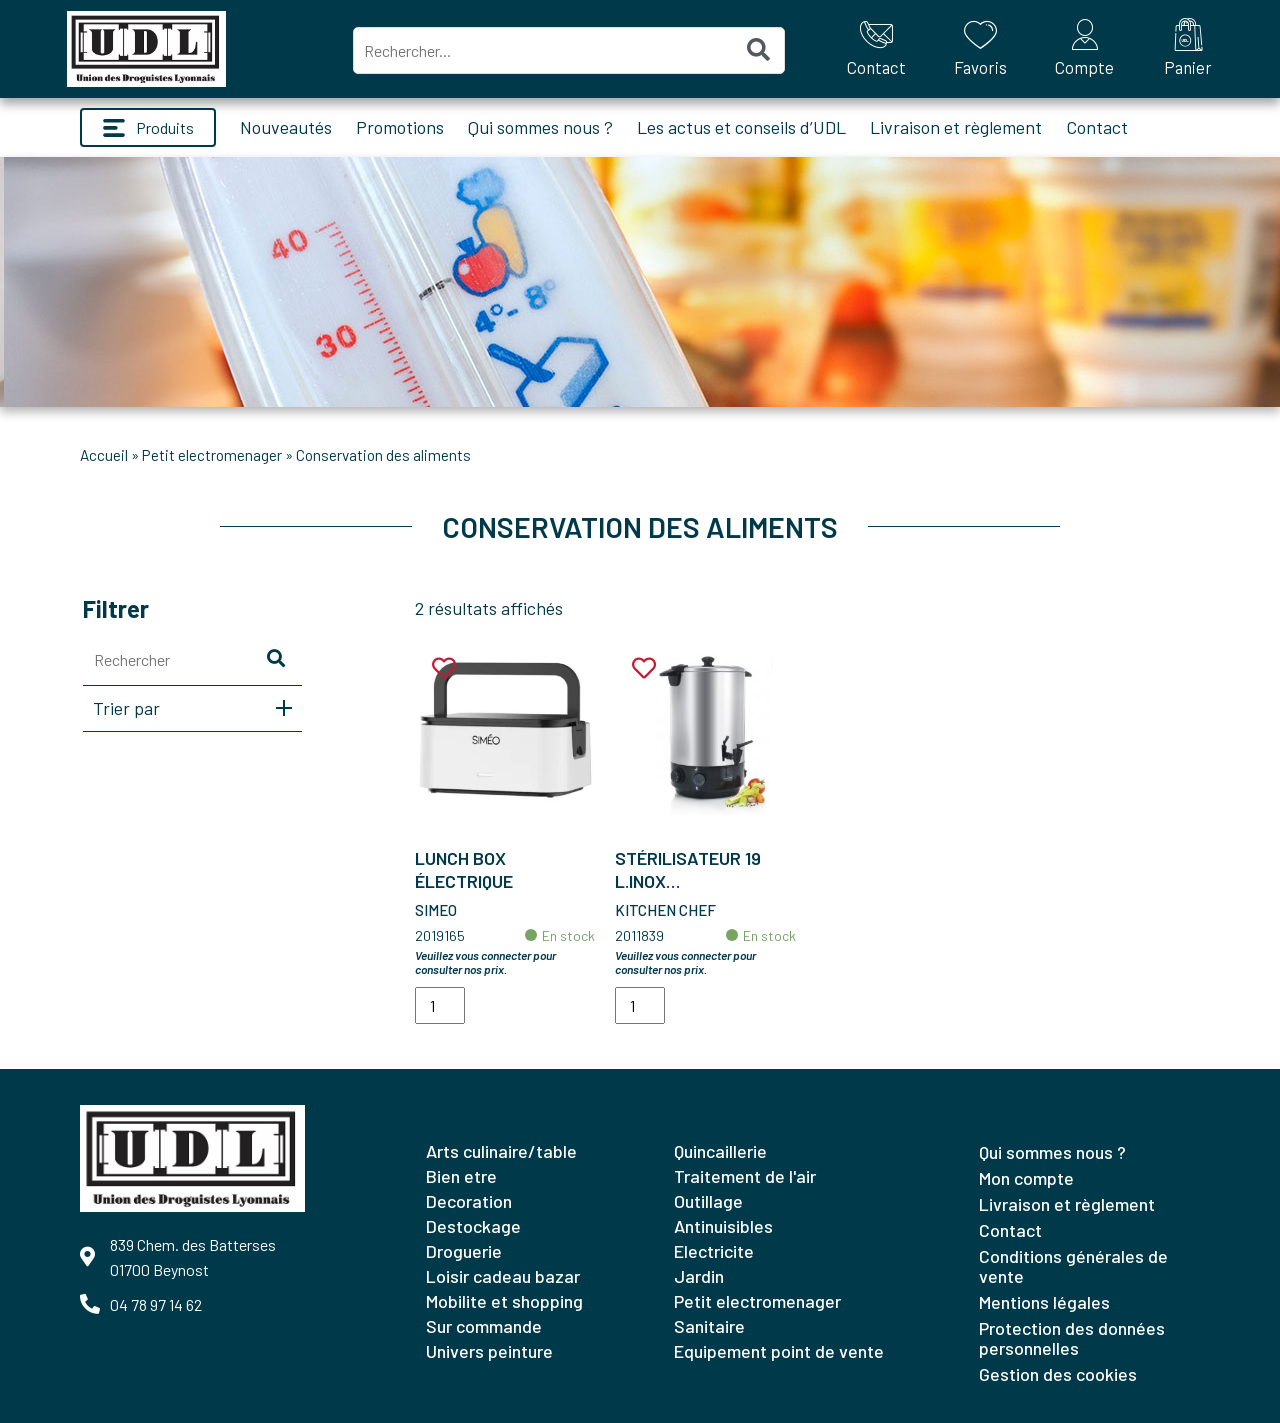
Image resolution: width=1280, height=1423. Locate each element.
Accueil (104, 455)
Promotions (400, 127)
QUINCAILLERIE (720, 1151)
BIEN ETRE (461, 1176)
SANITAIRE (709, 1326)
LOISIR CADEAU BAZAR (503, 1276)
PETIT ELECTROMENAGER (212, 455)
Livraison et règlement (956, 127)
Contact (1097, 127)
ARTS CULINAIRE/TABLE (501, 1151)
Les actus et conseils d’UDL (741, 127)
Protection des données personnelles (1072, 1338)
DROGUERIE (464, 1251)
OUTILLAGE (708, 1201)
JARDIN (699, 1276)
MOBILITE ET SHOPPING (504, 1301)
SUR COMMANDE (484, 1326)
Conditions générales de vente (1073, 1266)
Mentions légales (1044, 1302)
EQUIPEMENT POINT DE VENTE (779, 1351)
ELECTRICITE (714, 1251)
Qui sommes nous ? (540, 127)
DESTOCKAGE (473, 1226)
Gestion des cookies (1058, 1374)
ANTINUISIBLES (723, 1226)
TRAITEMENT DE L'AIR (745, 1176)
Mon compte (1026, 1178)
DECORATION (469, 1201)
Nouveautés (286, 127)
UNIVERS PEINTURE (489, 1351)
